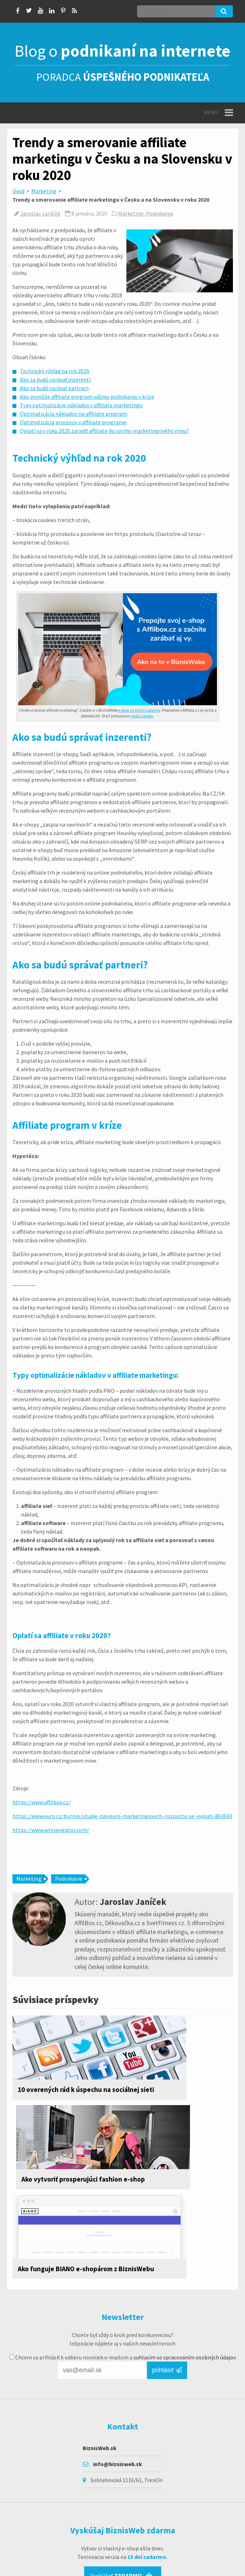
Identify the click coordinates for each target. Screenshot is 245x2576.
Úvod (18, 191)
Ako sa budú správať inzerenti (55, 379)
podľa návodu (142, 715)
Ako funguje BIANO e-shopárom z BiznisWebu (65, 2193)
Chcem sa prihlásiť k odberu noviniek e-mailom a (123, 2286)
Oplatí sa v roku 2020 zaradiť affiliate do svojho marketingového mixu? (104, 430)
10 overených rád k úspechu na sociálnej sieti (64, 2094)
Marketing (43, 191)
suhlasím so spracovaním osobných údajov (185, 2286)
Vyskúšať (121, 2505)
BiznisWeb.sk (99, 2377)
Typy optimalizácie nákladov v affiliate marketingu (81, 405)
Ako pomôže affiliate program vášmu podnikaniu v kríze (87, 396)
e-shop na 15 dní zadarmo (139, 710)
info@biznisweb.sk (117, 2393)
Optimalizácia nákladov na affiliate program (73, 413)
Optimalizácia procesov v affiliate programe (73, 422)
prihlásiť (167, 2299)
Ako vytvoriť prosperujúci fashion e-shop (170, 2094)
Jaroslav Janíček (40, 213)
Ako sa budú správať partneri (54, 388)
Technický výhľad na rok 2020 (54, 371)
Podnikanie (159, 213)
